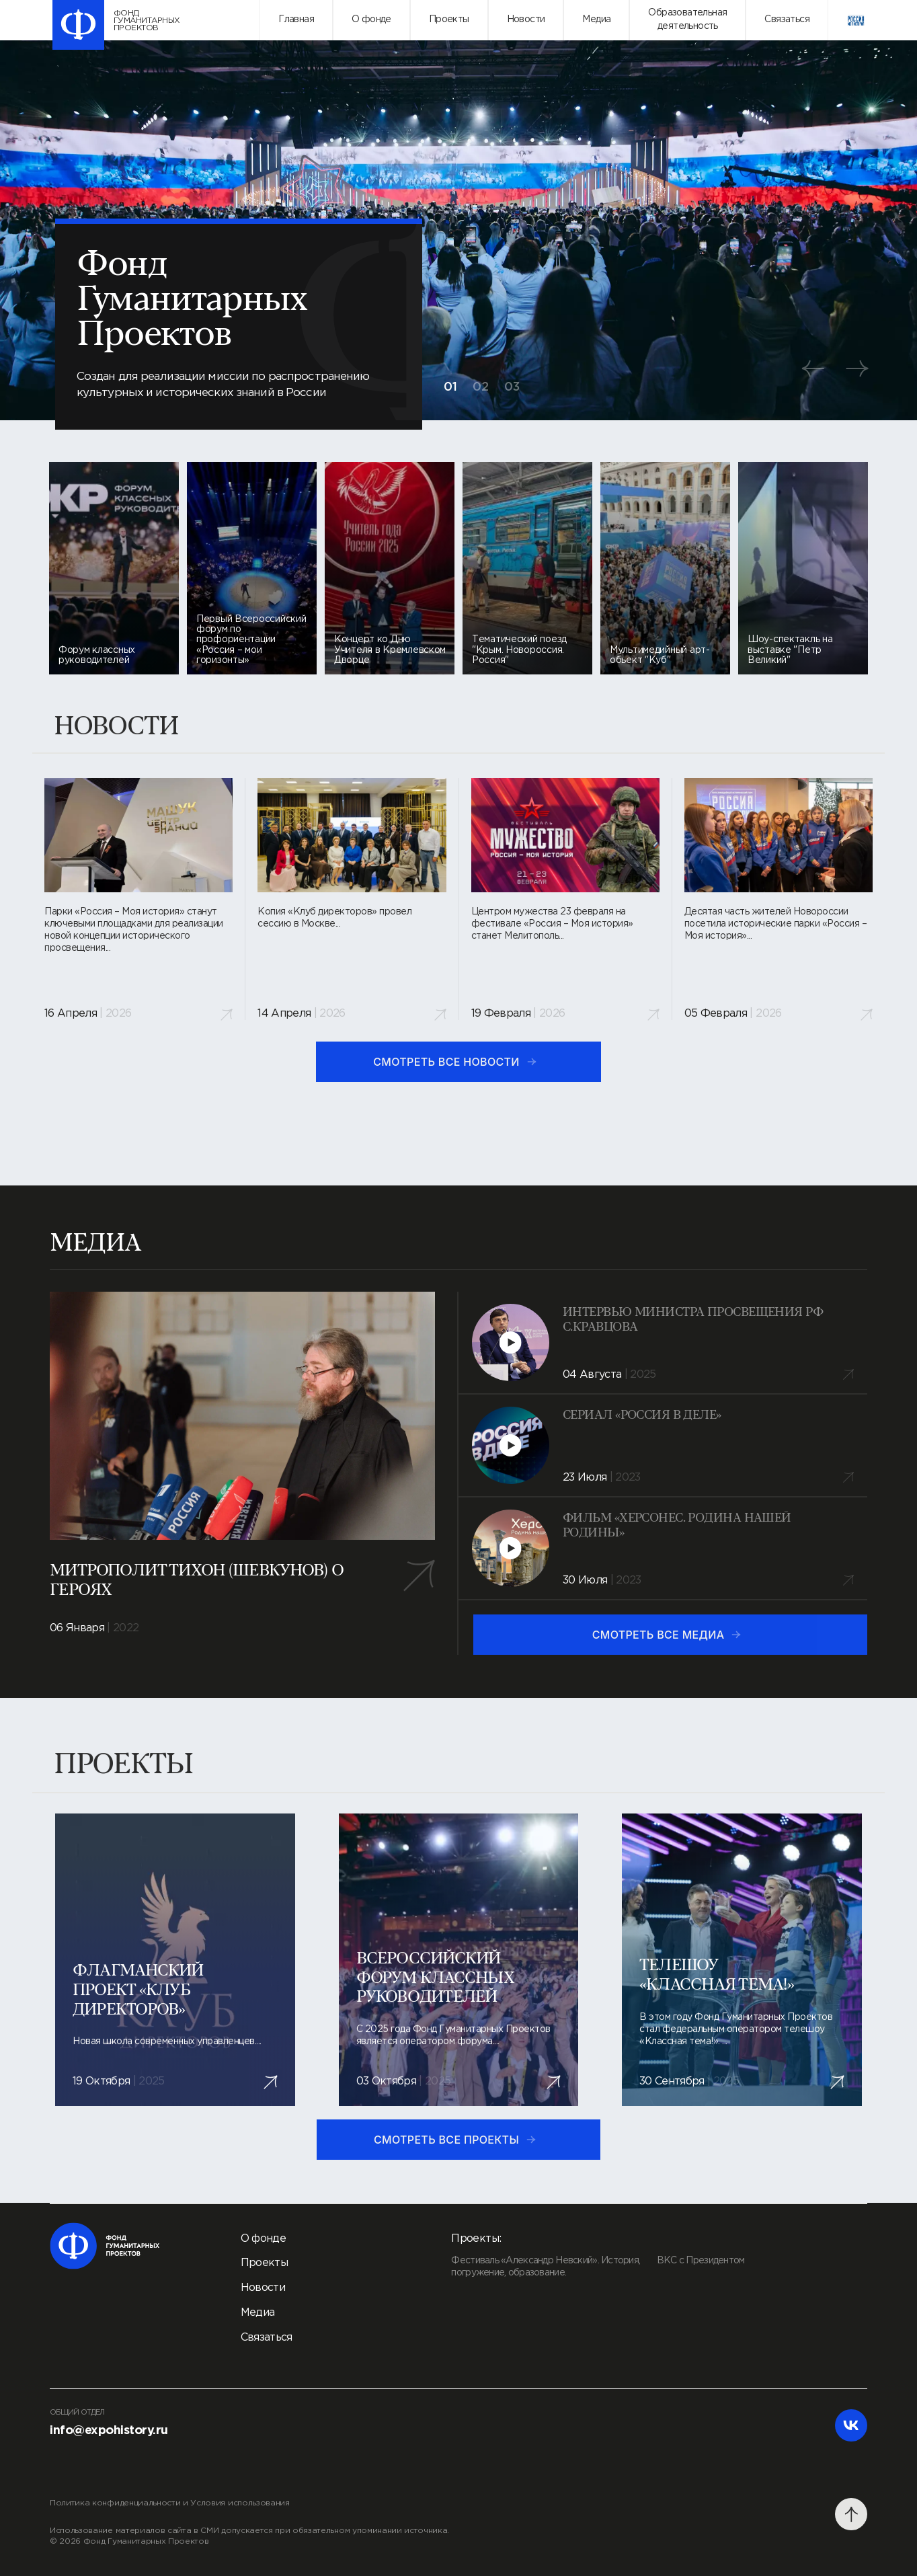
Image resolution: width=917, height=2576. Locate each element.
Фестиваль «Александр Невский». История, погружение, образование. (545, 2267)
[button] (812, 368)
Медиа (596, 19)
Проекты (449, 19)
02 (481, 387)
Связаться (786, 19)
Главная (296, 19)
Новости (526, 19)
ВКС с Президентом (701, 2261)
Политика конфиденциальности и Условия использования (170, 2503)
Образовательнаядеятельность (687, 19)
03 (512, 387)
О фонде (371, 19)
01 (451, 387)
